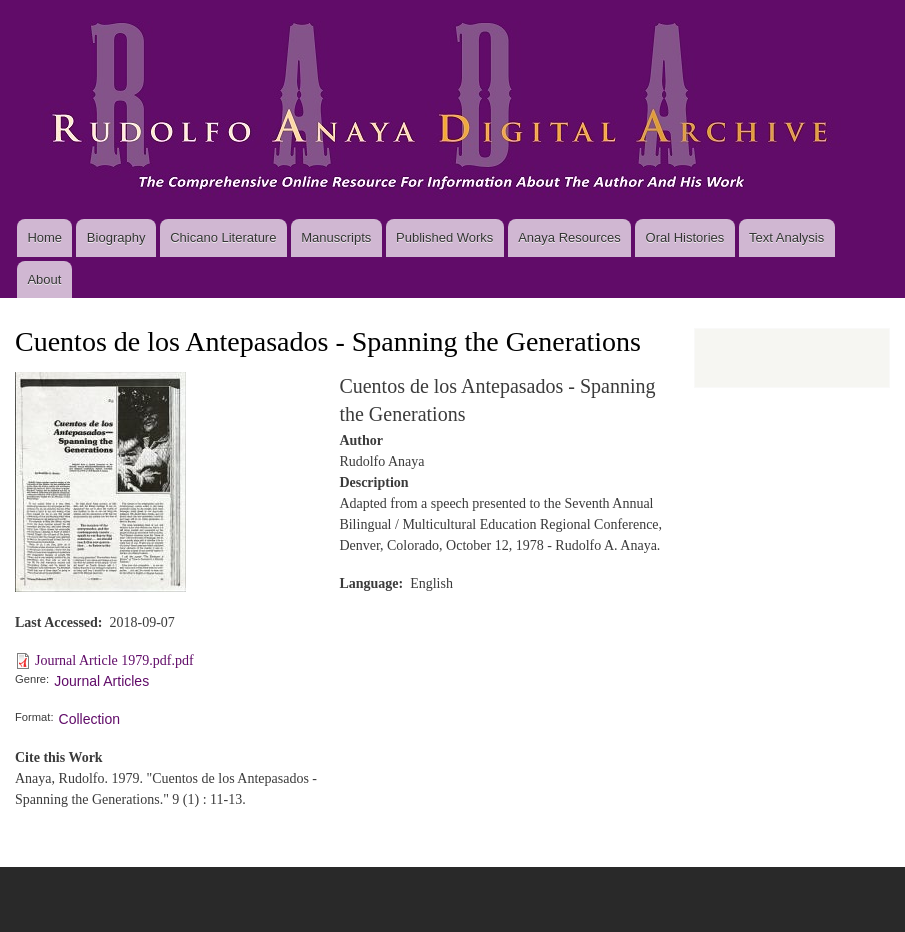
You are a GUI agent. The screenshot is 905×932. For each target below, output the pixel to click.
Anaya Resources (569, 237)
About (44, 279)
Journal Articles (101, 681)
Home (44, 237)
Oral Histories (685, 237)
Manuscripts (336, 237)
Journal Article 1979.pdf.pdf (114, 660)
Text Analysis (786, 237)
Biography (116, 237)
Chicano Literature (223, 237)
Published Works (444, 237)
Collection (89, 719)
